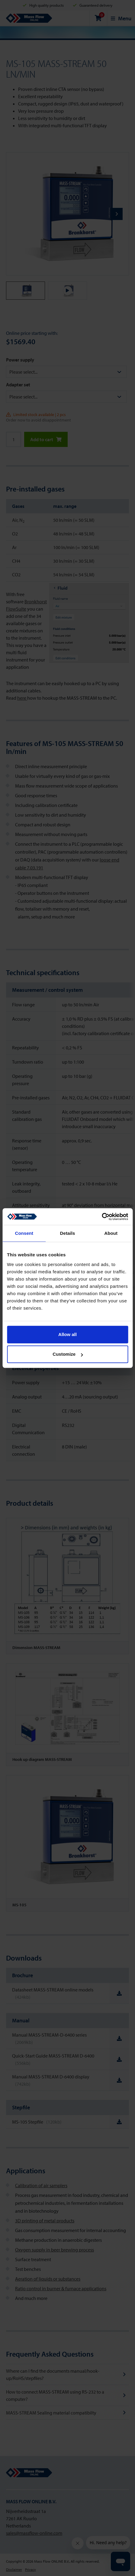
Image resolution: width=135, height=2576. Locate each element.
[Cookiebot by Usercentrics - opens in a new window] (101, 1217)
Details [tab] (67, 1233)
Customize (68, 1354)
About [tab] (110, 1233)
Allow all (67, 1334)
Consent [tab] (24, 1233)
